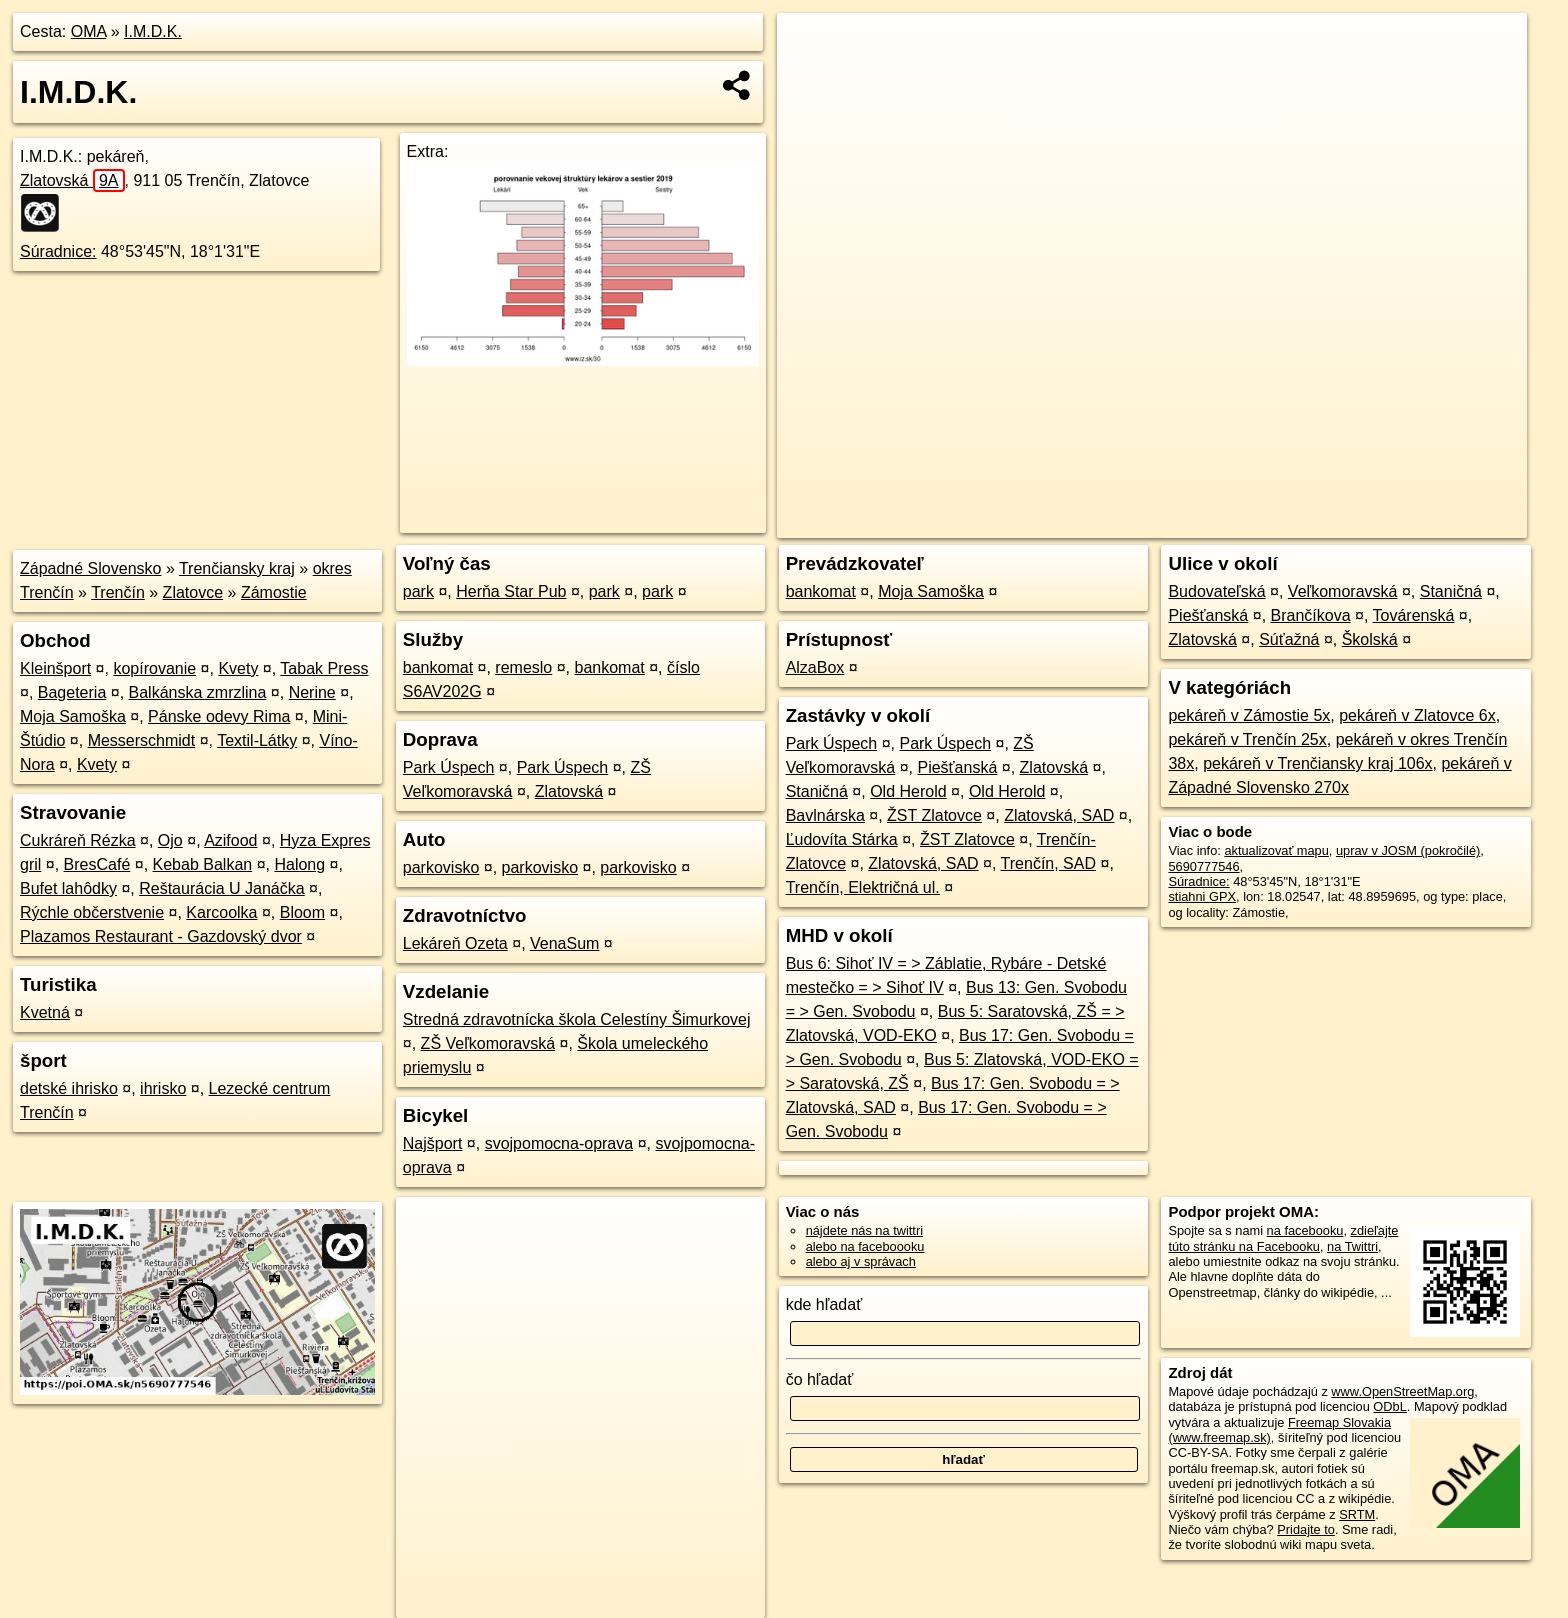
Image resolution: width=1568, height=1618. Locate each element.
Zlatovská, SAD (1059, 815)
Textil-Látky (257, 740)
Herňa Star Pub (511, 591)
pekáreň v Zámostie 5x (1249, 715)
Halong (299, 864)
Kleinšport (55, 668)
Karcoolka (221, 912)
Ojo (170, 840)
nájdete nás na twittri (864, 1230)
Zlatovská (72, 180)
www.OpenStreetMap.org (1402, 1391)
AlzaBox (815, 667)
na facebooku (1305, 1230)
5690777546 (1203, 866)
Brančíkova (1311, 615)
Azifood (230, 840)
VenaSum (564, 943)
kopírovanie (154, 668)
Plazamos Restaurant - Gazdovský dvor (161, 936)
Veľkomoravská (1343, 591)
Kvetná (45, 1012)
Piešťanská (957, 767)
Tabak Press (324, 668)
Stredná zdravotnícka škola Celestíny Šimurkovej (577, 1019)
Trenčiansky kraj (237, 568)
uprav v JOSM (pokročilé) (1408, 850)
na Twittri (1352, 1246)
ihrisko (163, 1088)
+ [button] (811, 47)
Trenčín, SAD (1048, 863)
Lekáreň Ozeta (455, 943)
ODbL (1389, 1406)
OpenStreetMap (1182, 523)
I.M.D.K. (153, 31)
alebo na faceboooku (865, 1246)
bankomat (438, 667)
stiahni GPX (1202, 896)
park (418, 591)
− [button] (811, 78)
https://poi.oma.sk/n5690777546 (1436, 523)
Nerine (312, 692)
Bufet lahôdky (68, 888)
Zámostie (274, 592)
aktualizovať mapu (1276, 850)
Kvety (238, 668)
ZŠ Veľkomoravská (488, 1043)
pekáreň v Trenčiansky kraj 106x (1317, 763)
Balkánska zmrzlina (198, 692)
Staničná (817, 791)
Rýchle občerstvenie (92, 912)
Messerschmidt (142, 740)
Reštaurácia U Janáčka (221, 888)
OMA (89, 31)
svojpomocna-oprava (559, 1143)
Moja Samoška (73, 716)
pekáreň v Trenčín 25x (1247, 739)
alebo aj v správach (861, 1261)
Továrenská (1414, 615)
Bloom (302, 912)
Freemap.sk (1285, 523)
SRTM (1357, 1514)
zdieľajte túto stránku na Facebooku (1283, 1238)
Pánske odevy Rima (219, 716)
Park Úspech (449, 767)
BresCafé (97, 864)
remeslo (523, 667)
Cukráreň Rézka (78, 840)
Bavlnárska (825, 815)
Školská (1370, 639)
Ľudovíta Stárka (842, 839)
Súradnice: (58, 251)
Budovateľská (1216, 591)
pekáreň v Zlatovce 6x (1417, 715)
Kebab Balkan (203, 864)
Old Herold (908, 791)
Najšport (433, 1143)
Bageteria (72, 692)
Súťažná (1289, 639)
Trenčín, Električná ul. (863, 887)
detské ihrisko (69, 1088)
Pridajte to (1306, 1529)
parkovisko (441, 867)
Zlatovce (193, 592)
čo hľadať (820, 1379)
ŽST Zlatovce (934, 815)
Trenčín (118, 592)
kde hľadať (824, 1304)
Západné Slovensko (90, 568)
